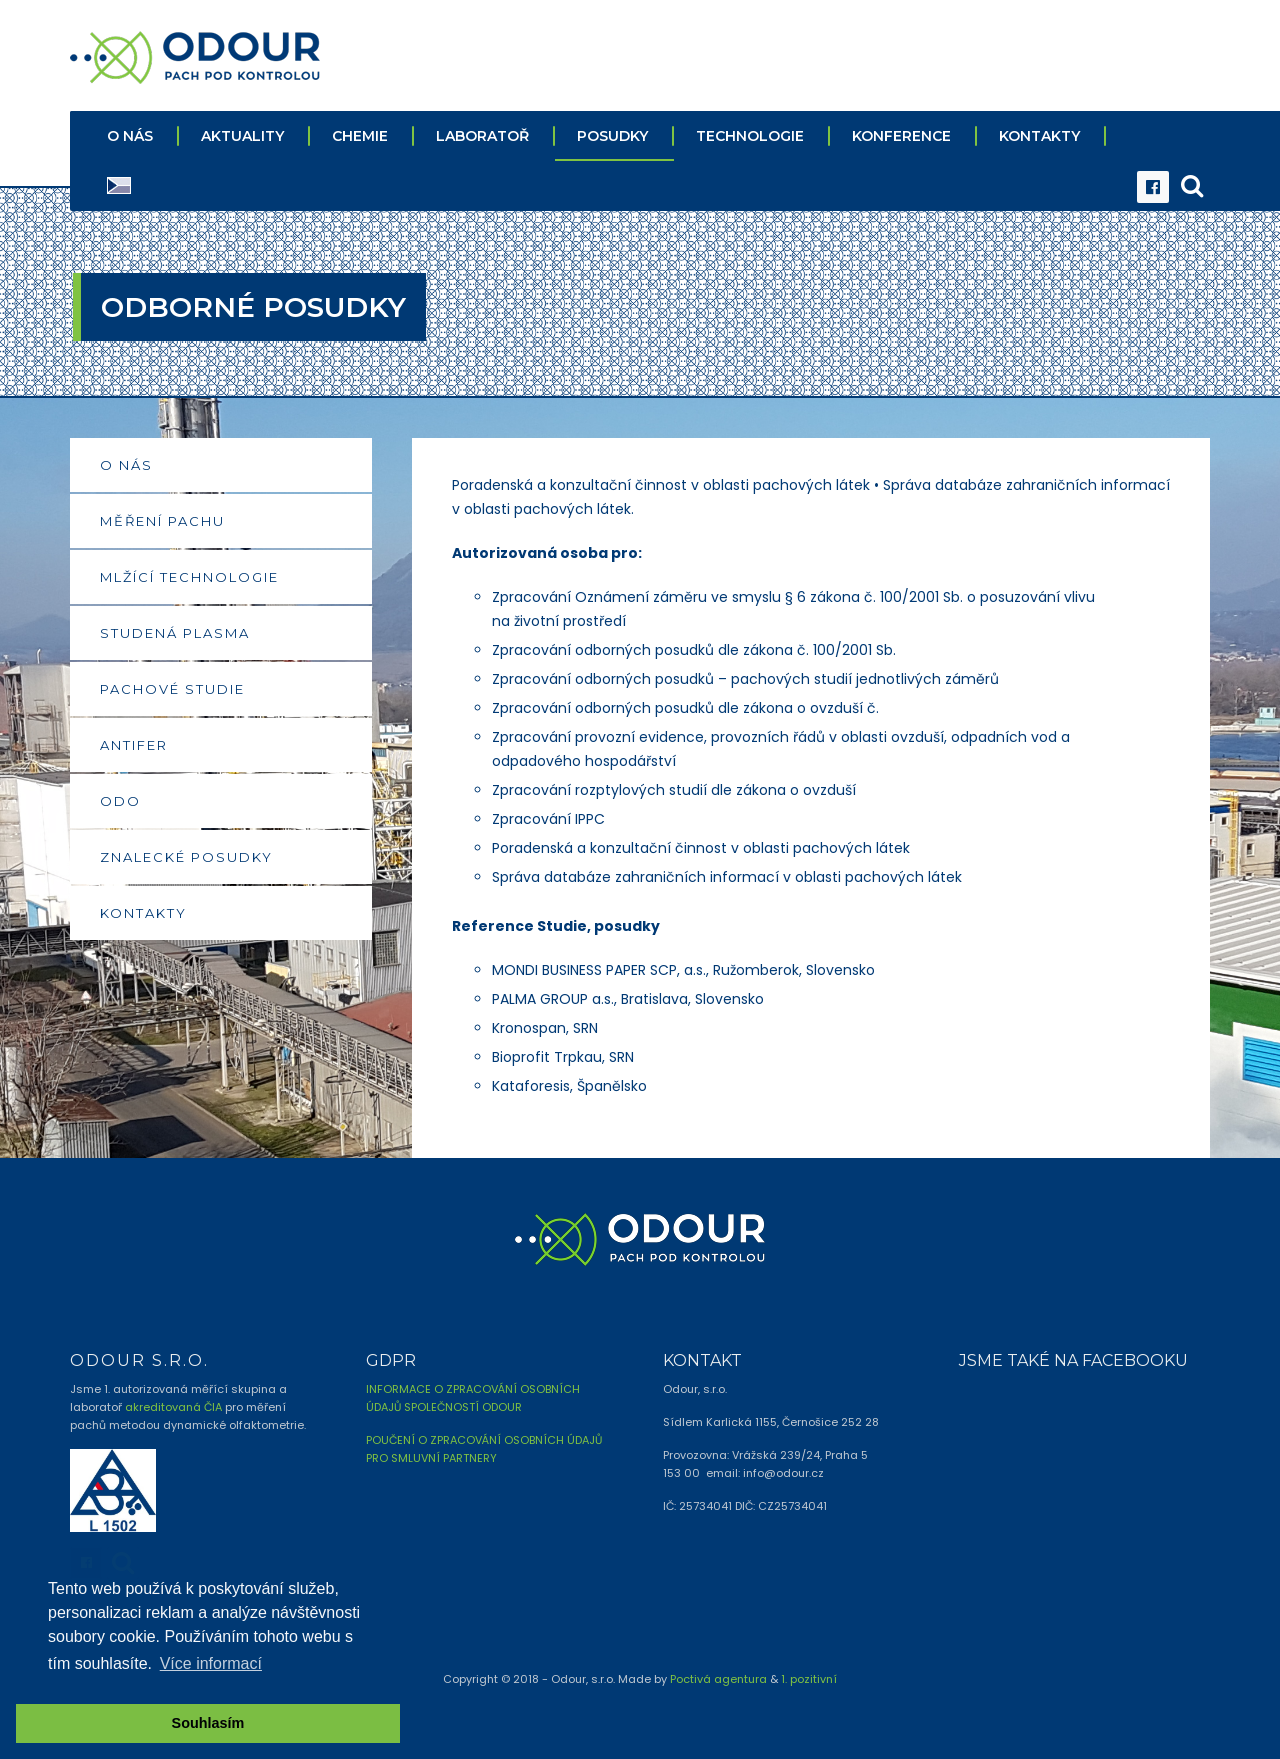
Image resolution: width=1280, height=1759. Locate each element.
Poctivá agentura (718, 1675)
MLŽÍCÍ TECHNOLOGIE (189, 574)
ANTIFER (134, 742)
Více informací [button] (211, 1663)
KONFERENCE (901, 133)
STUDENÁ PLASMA (175, 630)
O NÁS (130, 133)
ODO (120, 798)
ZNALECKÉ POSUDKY (186, 854)
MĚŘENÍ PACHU (162, 518)
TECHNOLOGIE (750, 133)
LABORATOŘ (482, 133)
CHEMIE (360, 133)
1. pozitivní (809, 1675)
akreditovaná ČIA (173, 1404)
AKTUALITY (242, 133)
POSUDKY (612, 133)
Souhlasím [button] (208, 1723)
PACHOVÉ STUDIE (172, 686)
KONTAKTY (1039, 133)
